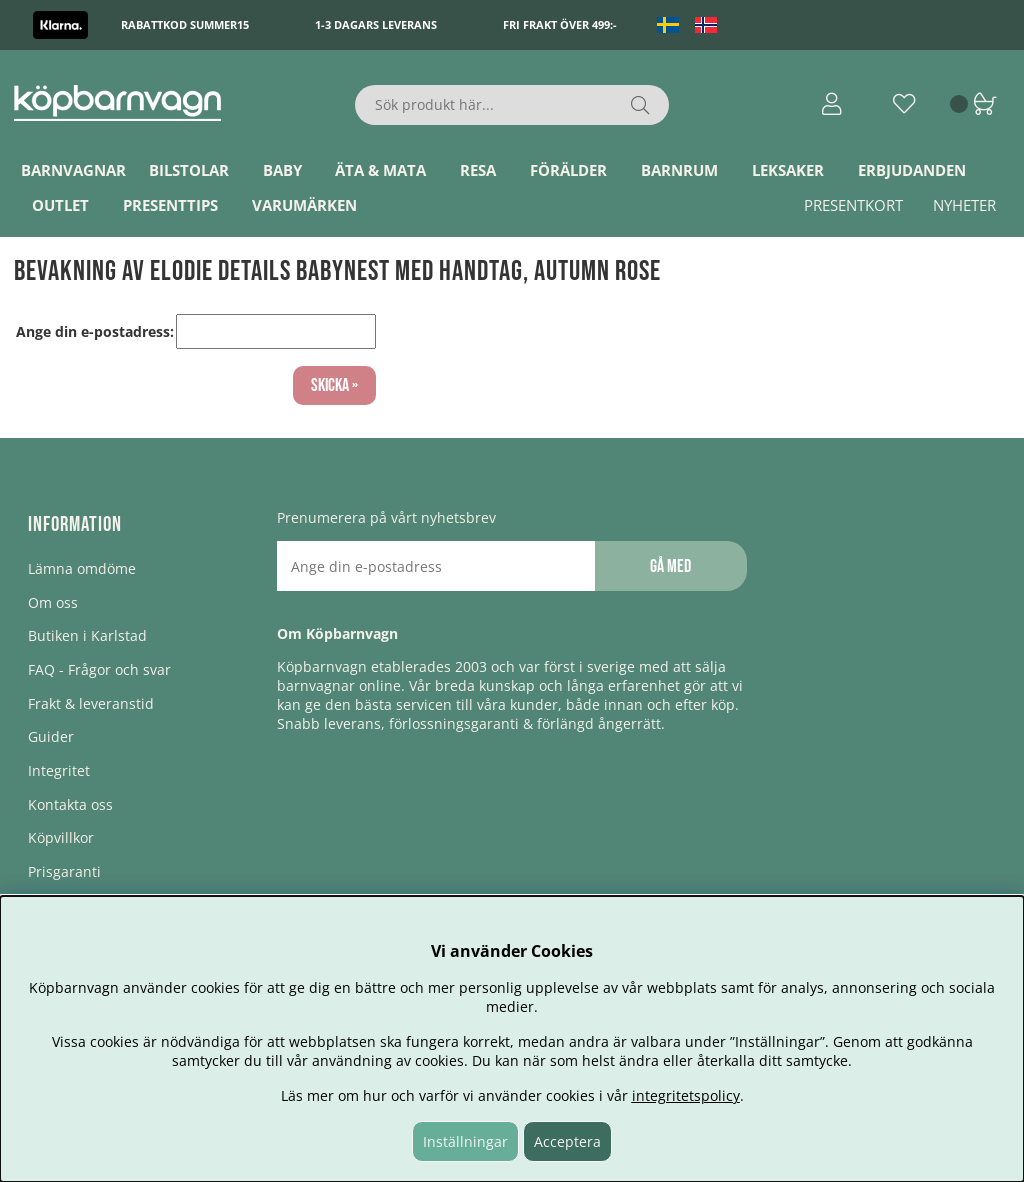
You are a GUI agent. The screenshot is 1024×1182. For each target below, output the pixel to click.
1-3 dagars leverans (376, 24)
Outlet (60, 205)
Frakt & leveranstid (91, 703)
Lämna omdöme (82, 568)
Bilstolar (189, 170)
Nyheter (964, 205)
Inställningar (465, 1141)
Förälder (568, 170)
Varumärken (304, 205)
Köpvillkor (61, 837)
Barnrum (679, 170)
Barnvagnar (73, 170)
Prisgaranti (64, 871)
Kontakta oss (70, 804)
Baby (282, 170)
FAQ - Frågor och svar (99, 669)
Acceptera (567, 1141)
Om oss (53, 602)
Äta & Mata (380, 170)
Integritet (59, 770)
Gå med (670, 566)
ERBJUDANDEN (912, 170)
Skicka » (334, 385)
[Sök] (511, 105)
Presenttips (170, 205)
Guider (51, 736)
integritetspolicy (686, 1095)
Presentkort (853, 205)
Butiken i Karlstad (87, 635)
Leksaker (788, 170)
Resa (478, 170)
